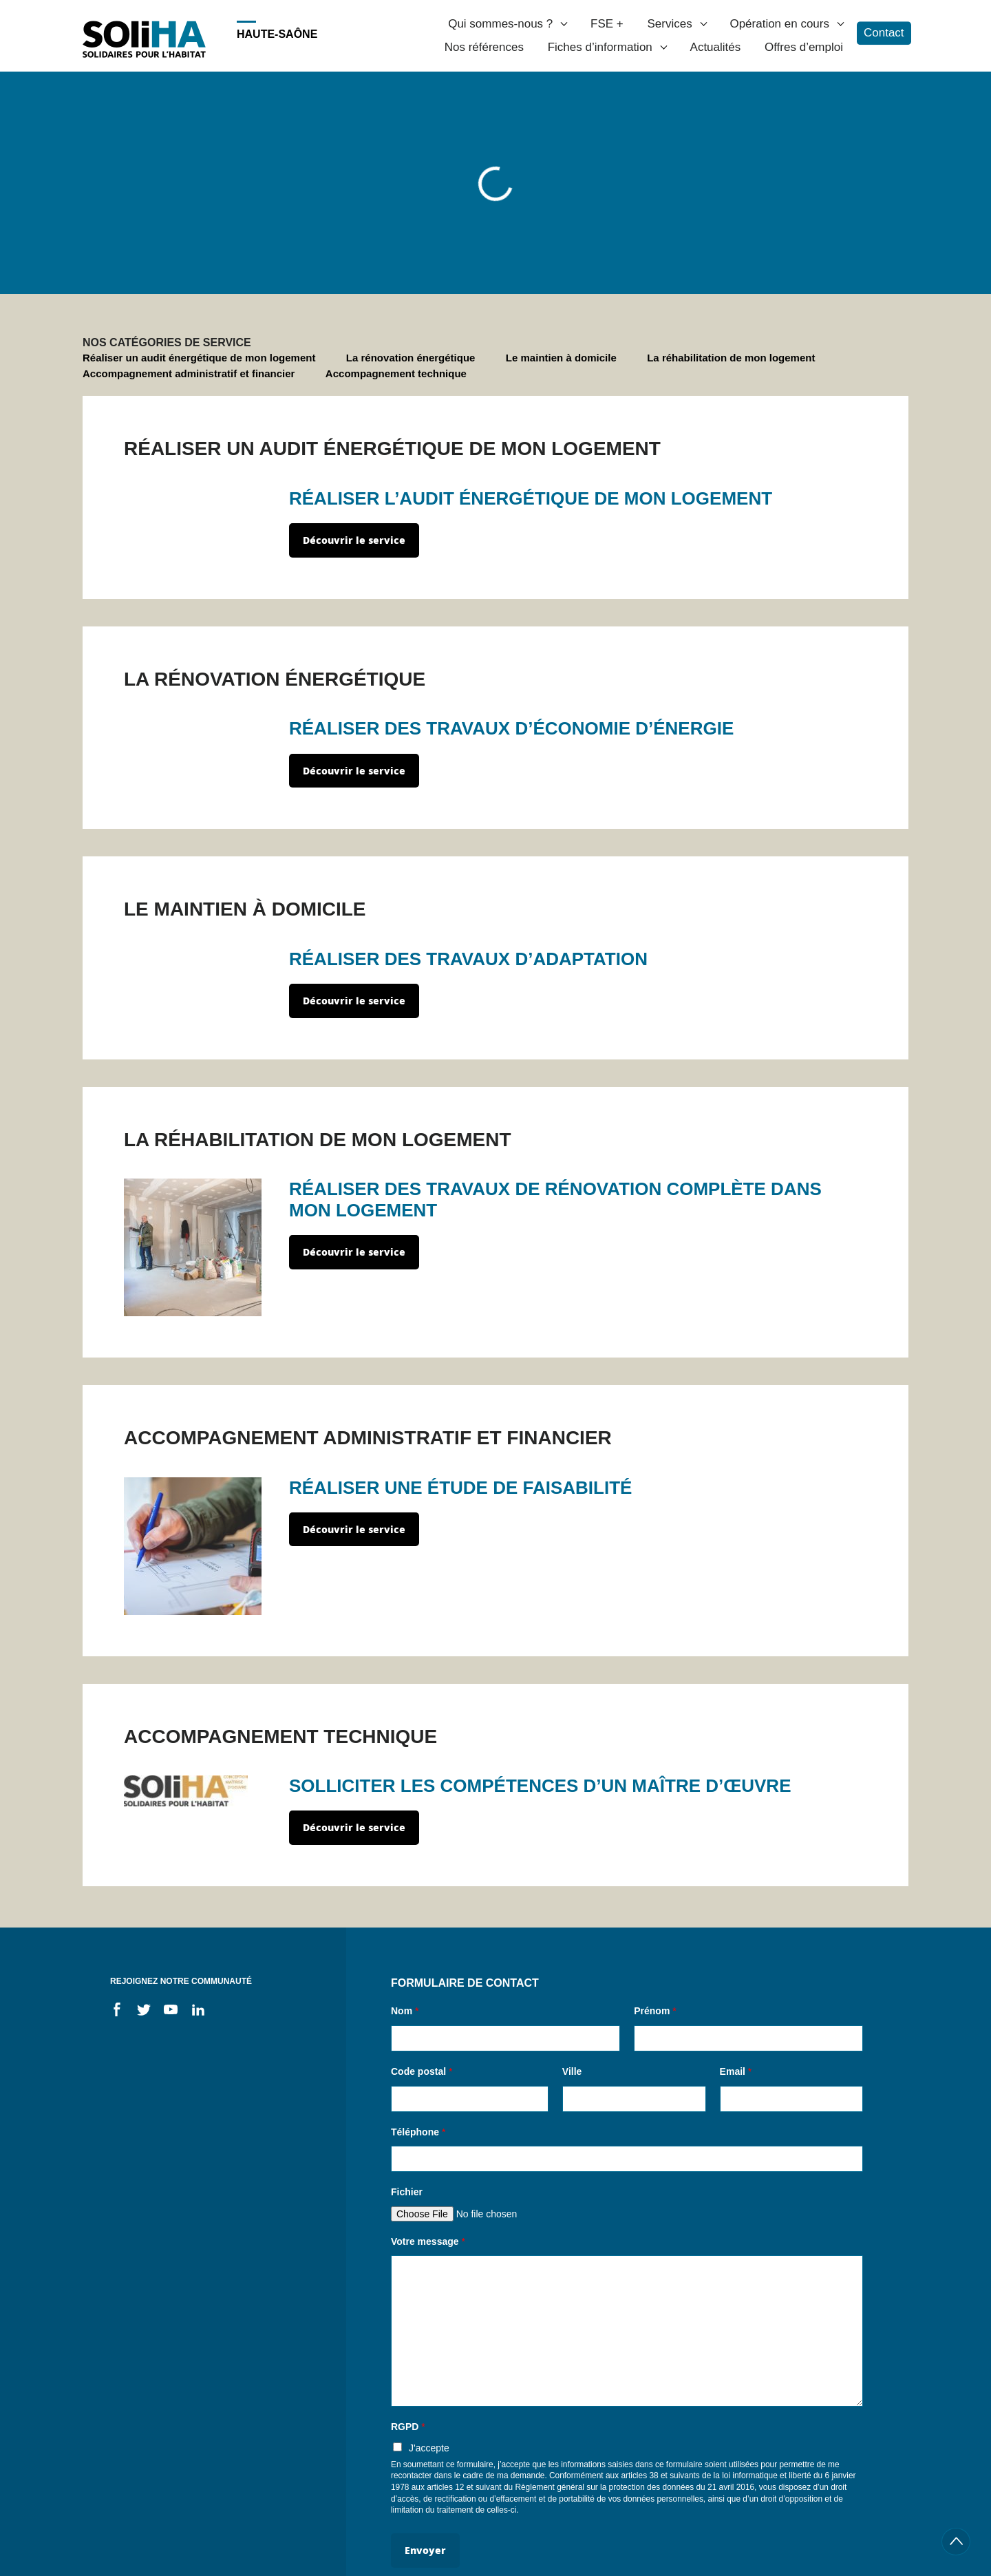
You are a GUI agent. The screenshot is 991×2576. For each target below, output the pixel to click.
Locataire (658, 276)
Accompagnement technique (396, 373)
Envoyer (425, 2550)
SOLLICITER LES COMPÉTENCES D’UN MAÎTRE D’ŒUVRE (540, 1785)
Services (669, 23)
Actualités (715, 47)
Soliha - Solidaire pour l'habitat (144, 39)
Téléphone (418, 2131)
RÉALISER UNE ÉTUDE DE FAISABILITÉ (460, 1487)
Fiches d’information (600, 47)
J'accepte (429, 2447)
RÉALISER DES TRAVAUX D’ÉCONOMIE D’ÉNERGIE (511, 728)
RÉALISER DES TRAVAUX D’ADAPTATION (468, 959)
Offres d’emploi (804, 47)
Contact (884, 32)
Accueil (92, 101)
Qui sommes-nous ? (500, 23)
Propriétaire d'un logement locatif (525, 276)
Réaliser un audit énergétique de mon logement (199, 357)
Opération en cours (779, 23)
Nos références (484, 47)
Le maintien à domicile (561, 357)
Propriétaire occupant (362, 276)
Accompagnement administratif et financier (189, 373)
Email (736, 2071)
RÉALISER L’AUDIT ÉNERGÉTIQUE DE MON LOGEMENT (530, 498)
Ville (572, 2071)
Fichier (407, 2191)
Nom (404, 2010)
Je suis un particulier (167, 101)
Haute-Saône (277, 34)
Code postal (421, 2071)
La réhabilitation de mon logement (731, 357)
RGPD (408, 2426)
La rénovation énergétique (411, 357)
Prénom (655, 2010)
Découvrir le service (354, 540)
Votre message (428, 2241)
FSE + (607, 23)
